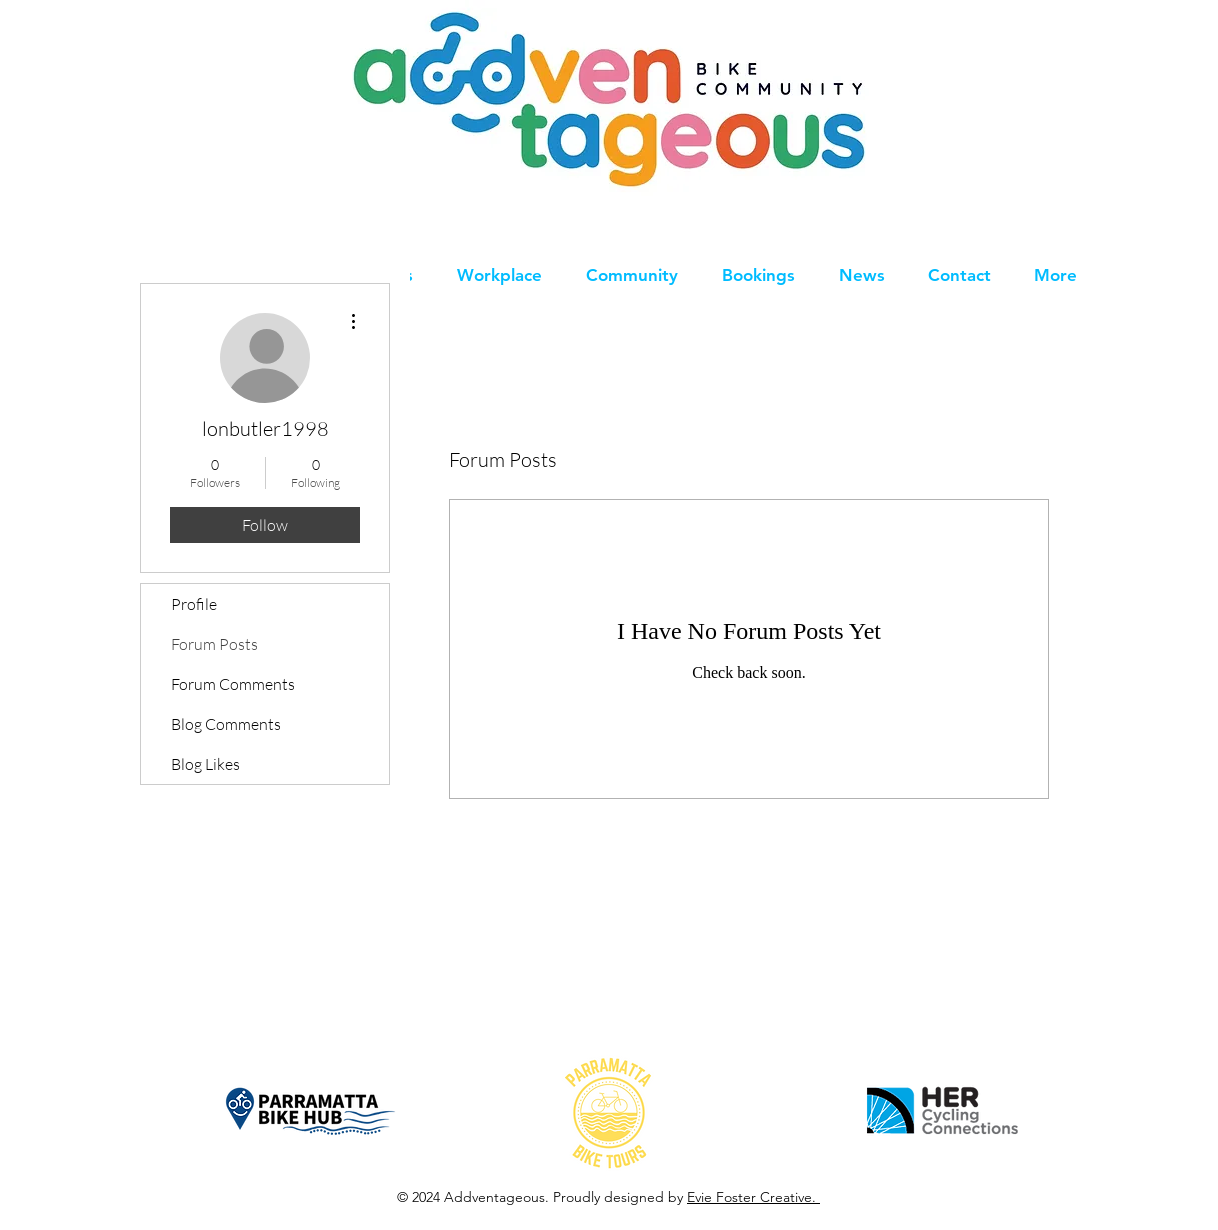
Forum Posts (214, 644)
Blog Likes (205, 764)
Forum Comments (233, 684)
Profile (194, 604)
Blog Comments (226, 724)
